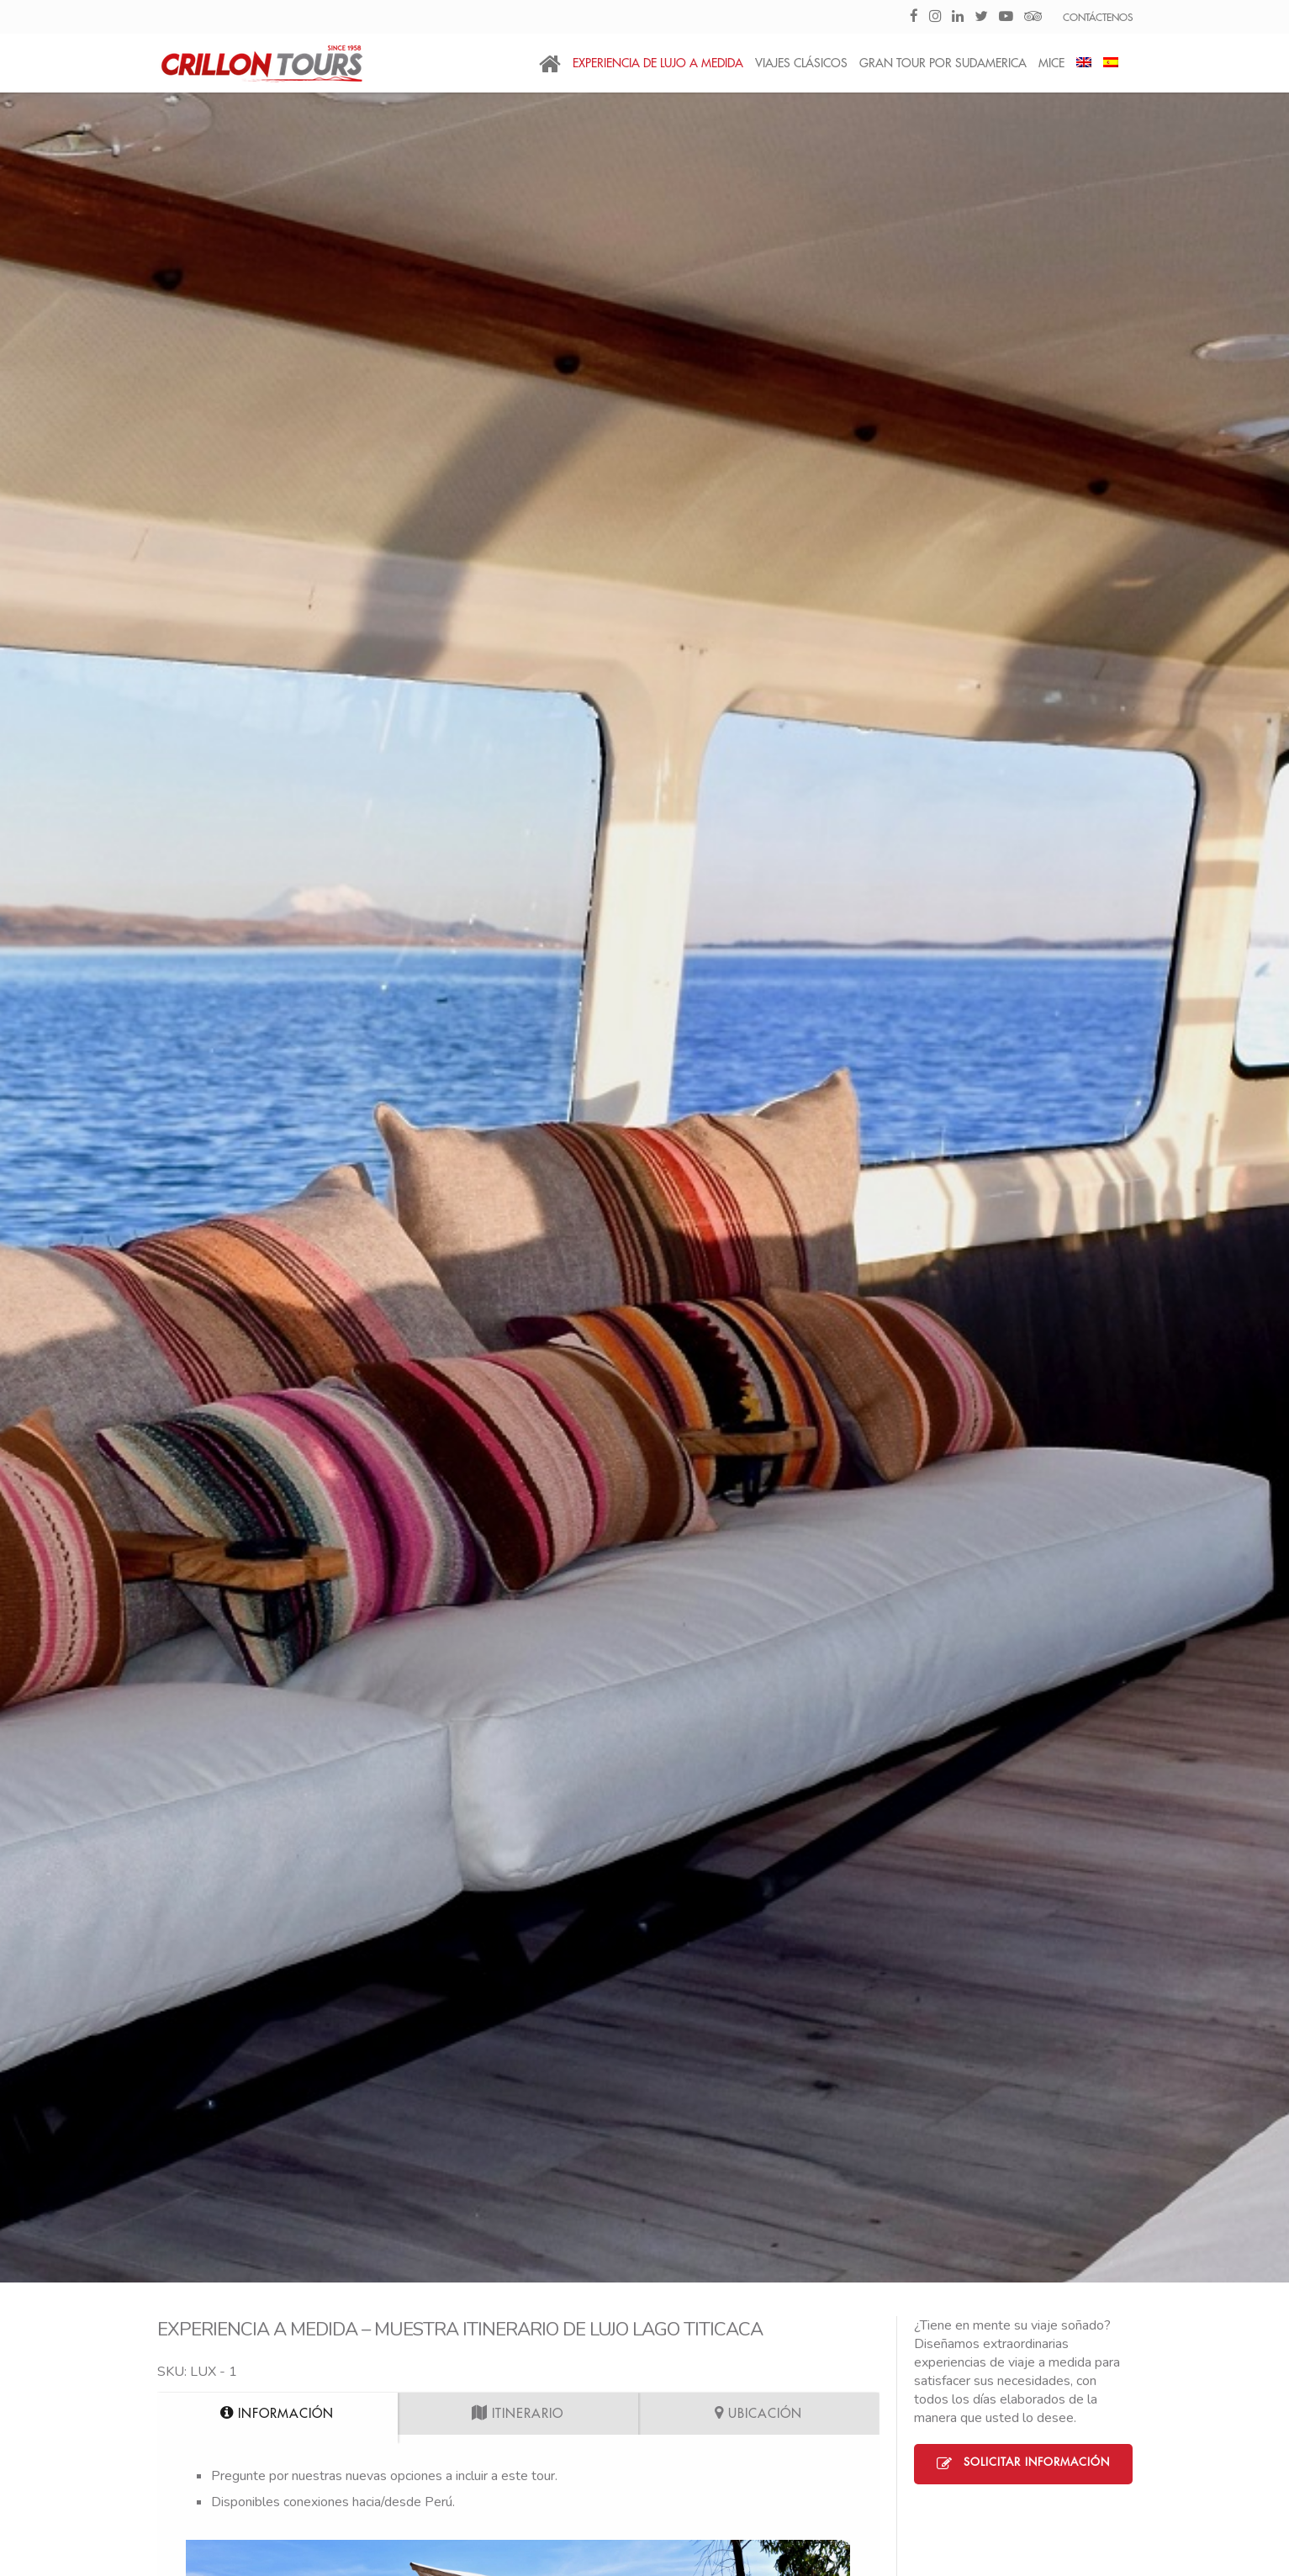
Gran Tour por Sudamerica (943, 63)
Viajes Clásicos (801, 63)
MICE (1051, 63)
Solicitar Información (1023, 2464)
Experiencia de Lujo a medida (658, 63)
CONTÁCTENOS (1098, 18)
